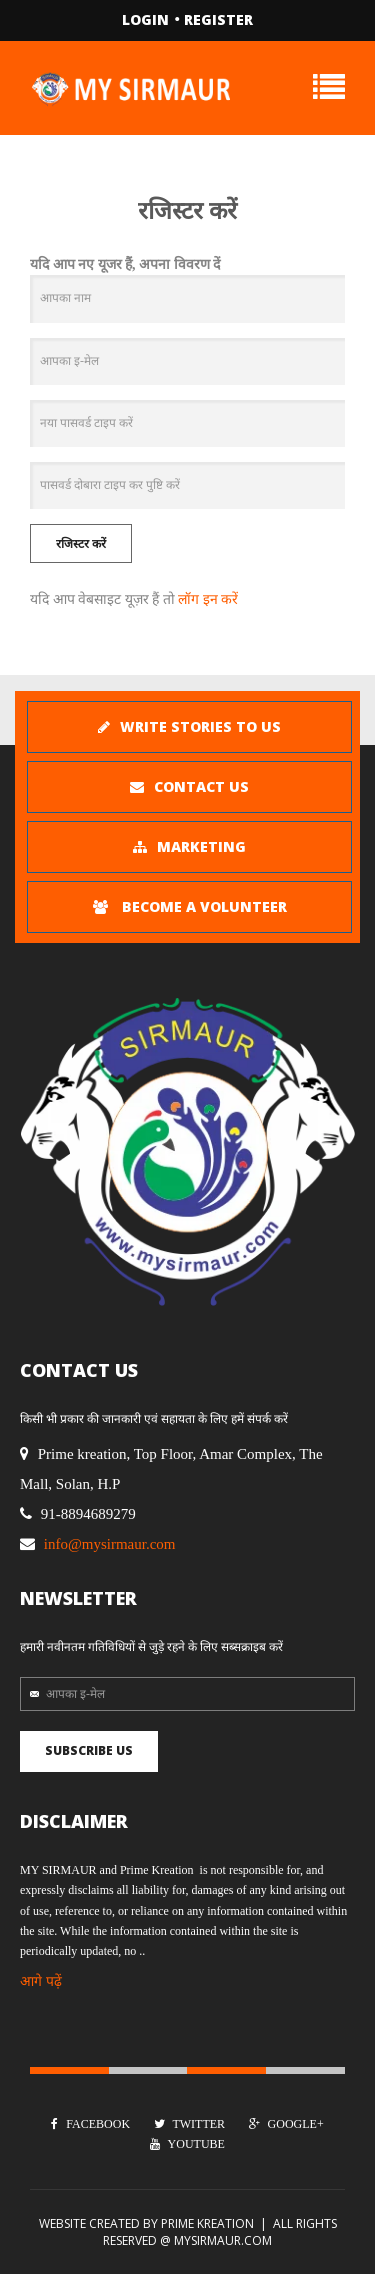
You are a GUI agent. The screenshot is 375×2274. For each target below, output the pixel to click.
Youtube (187, 2144)
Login (145, 19)
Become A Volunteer (190, 906)
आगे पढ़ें (41, 1981)
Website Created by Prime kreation (146, 2223)
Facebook (90, 2124)
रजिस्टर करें (81, 543)
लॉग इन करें (208, 599)
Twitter (189, 2124)
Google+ (286, 2124)
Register (218, 19)
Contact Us (189, 786)
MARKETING (189, 846)
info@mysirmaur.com (110, 1544)
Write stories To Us (189, 726)
